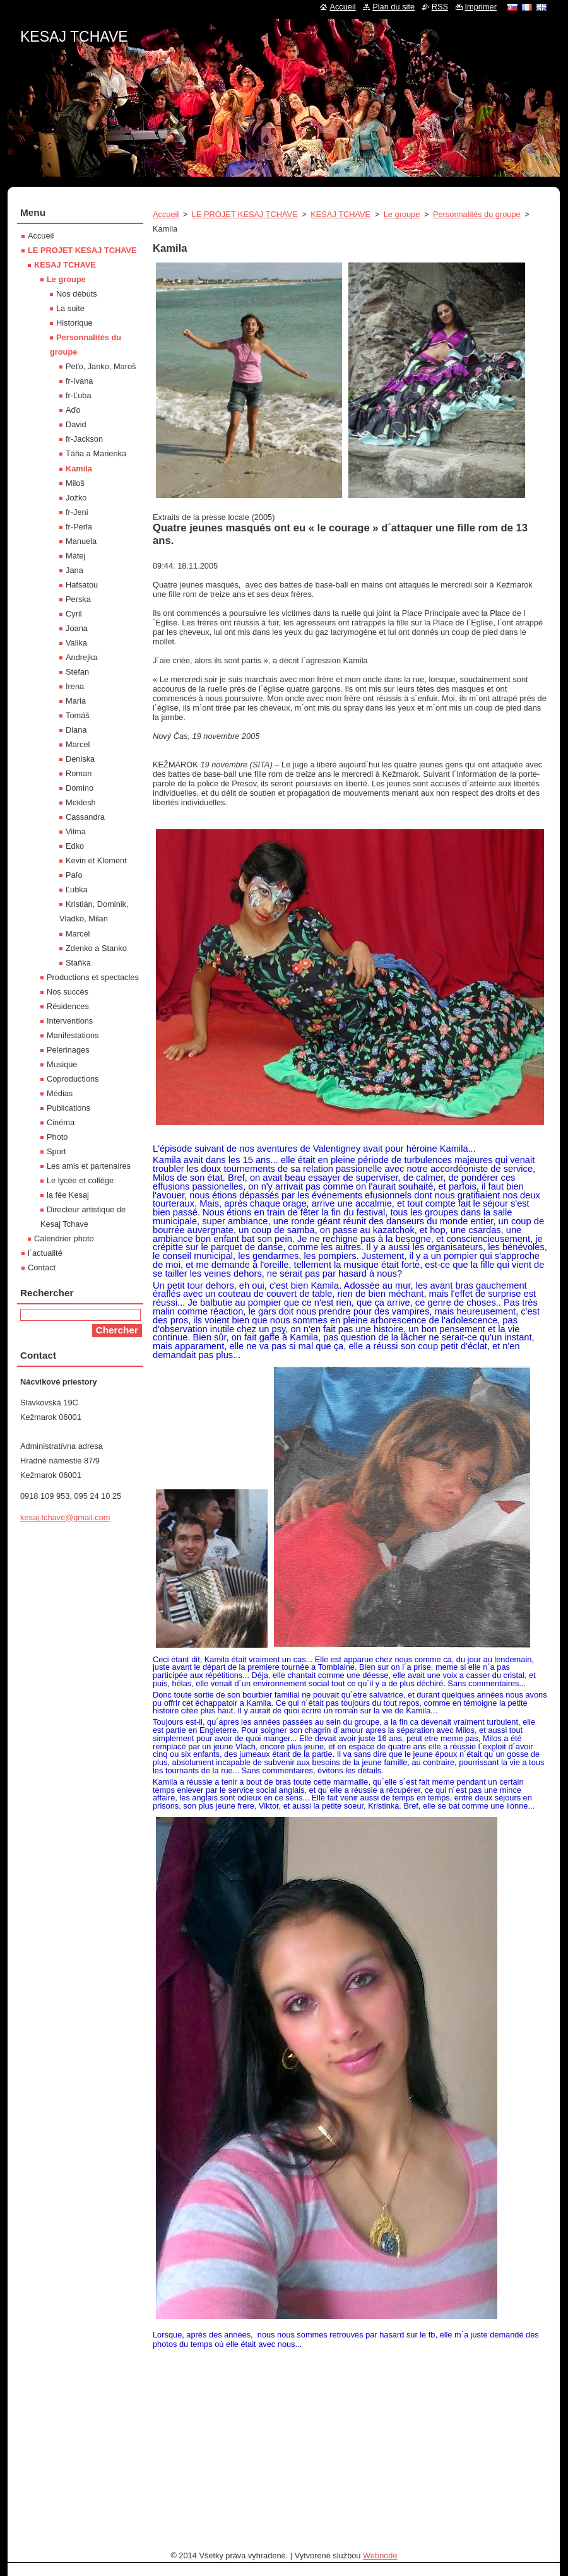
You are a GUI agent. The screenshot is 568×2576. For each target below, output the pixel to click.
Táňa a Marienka (96, 453)
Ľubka (77, 889)
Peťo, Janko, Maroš (101, 366)
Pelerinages (68, 1050)
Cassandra (85, 817)
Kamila (79, 468)
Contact (42, 1267)
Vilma (76, 831)
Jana (74, 570)
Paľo (74, 875)
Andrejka (82, 657)
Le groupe (402, 214)
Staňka (78, 962)
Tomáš (78, 715)
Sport (56, 1151)
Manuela (81, 541)
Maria (76, 701)
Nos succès (67, 991)
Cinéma (60, 1122)
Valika (76, 642)
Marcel (78, 744)
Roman (79, 773)
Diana (76, 730)
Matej (75, 555)
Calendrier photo (64, 1238)
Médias (60, 1093)
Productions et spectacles (93, 977)
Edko (75, 846)
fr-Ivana (79, 381)
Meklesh (81, 802)
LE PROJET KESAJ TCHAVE (245, 214)
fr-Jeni (77, 512)
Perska (78, 599)
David (76, 424)
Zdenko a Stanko (96, 948)
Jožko (76, 497)
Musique (62, 1064)
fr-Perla (79, 526)
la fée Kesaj (68, 1195)
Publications (68, 1108)
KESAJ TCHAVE (340, 214)
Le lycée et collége (80, 1180)
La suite (70, 308)
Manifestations (73, 1035)
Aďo (73, 410)
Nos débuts (76, 293)
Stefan (77, 671)
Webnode (380, 2555)
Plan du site (393, 6)
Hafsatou (82, 584)
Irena (75, 686)
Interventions (70, 1020)
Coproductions (73, 1079)
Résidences (68, 1006)
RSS (440, 6)
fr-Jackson (84, 439)
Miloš (75, 483)
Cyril (74, 613)
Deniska (80, 759)
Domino (79, 788)
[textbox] (350, 2424)
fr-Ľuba (79, 395)
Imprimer (481, 6)
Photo (57, 1137)
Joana (77, 628)
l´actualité (45, 1253)
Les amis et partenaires (89, 1166)
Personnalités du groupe (477, 214)
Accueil (166, 214)
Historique (74, 323)
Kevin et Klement (96, 860)
